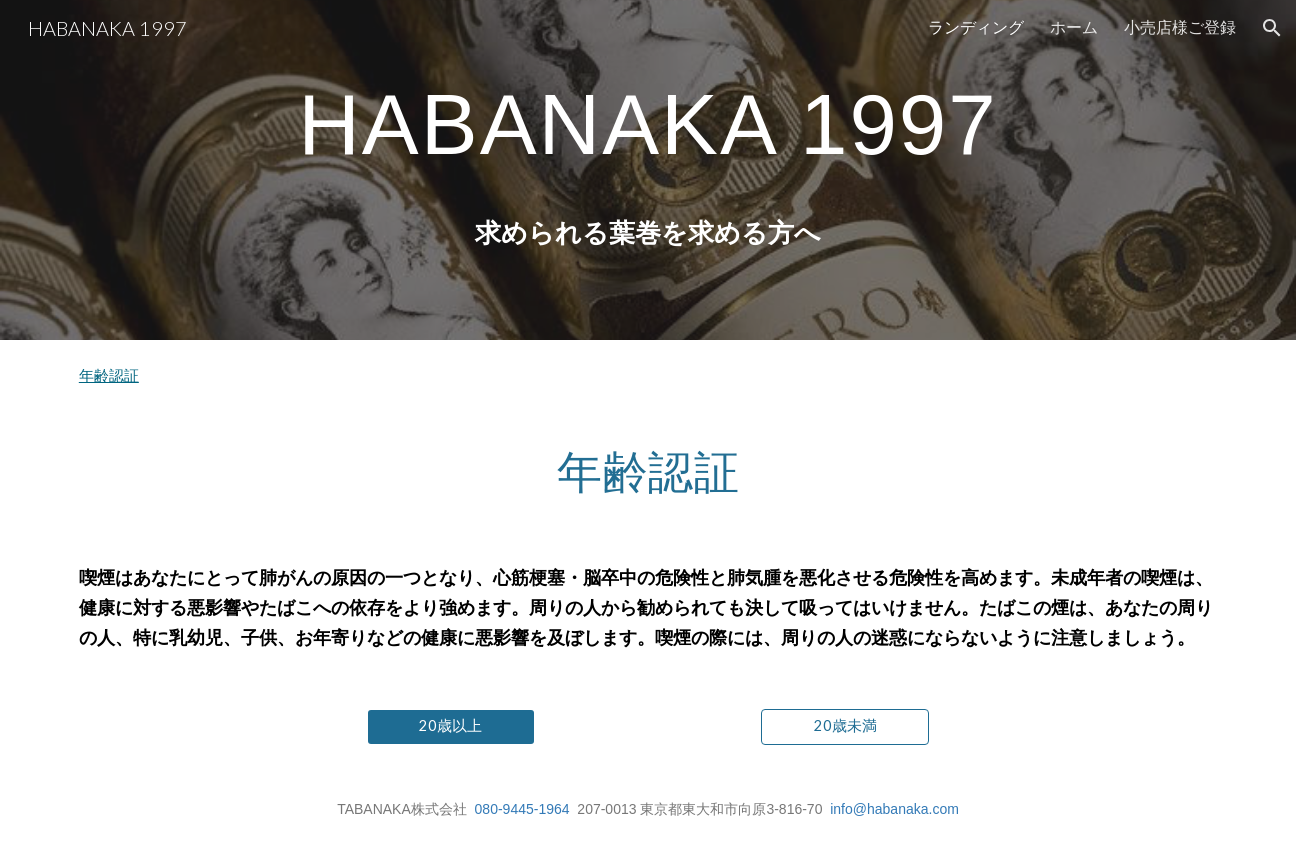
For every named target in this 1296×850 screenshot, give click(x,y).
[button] (1272, 28)
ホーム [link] (1074, 26)
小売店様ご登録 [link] (1180, 26)
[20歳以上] (451, 727)
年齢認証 (109, 375)
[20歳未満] (845, 727)
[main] (648, 123)
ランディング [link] (976, 26)
